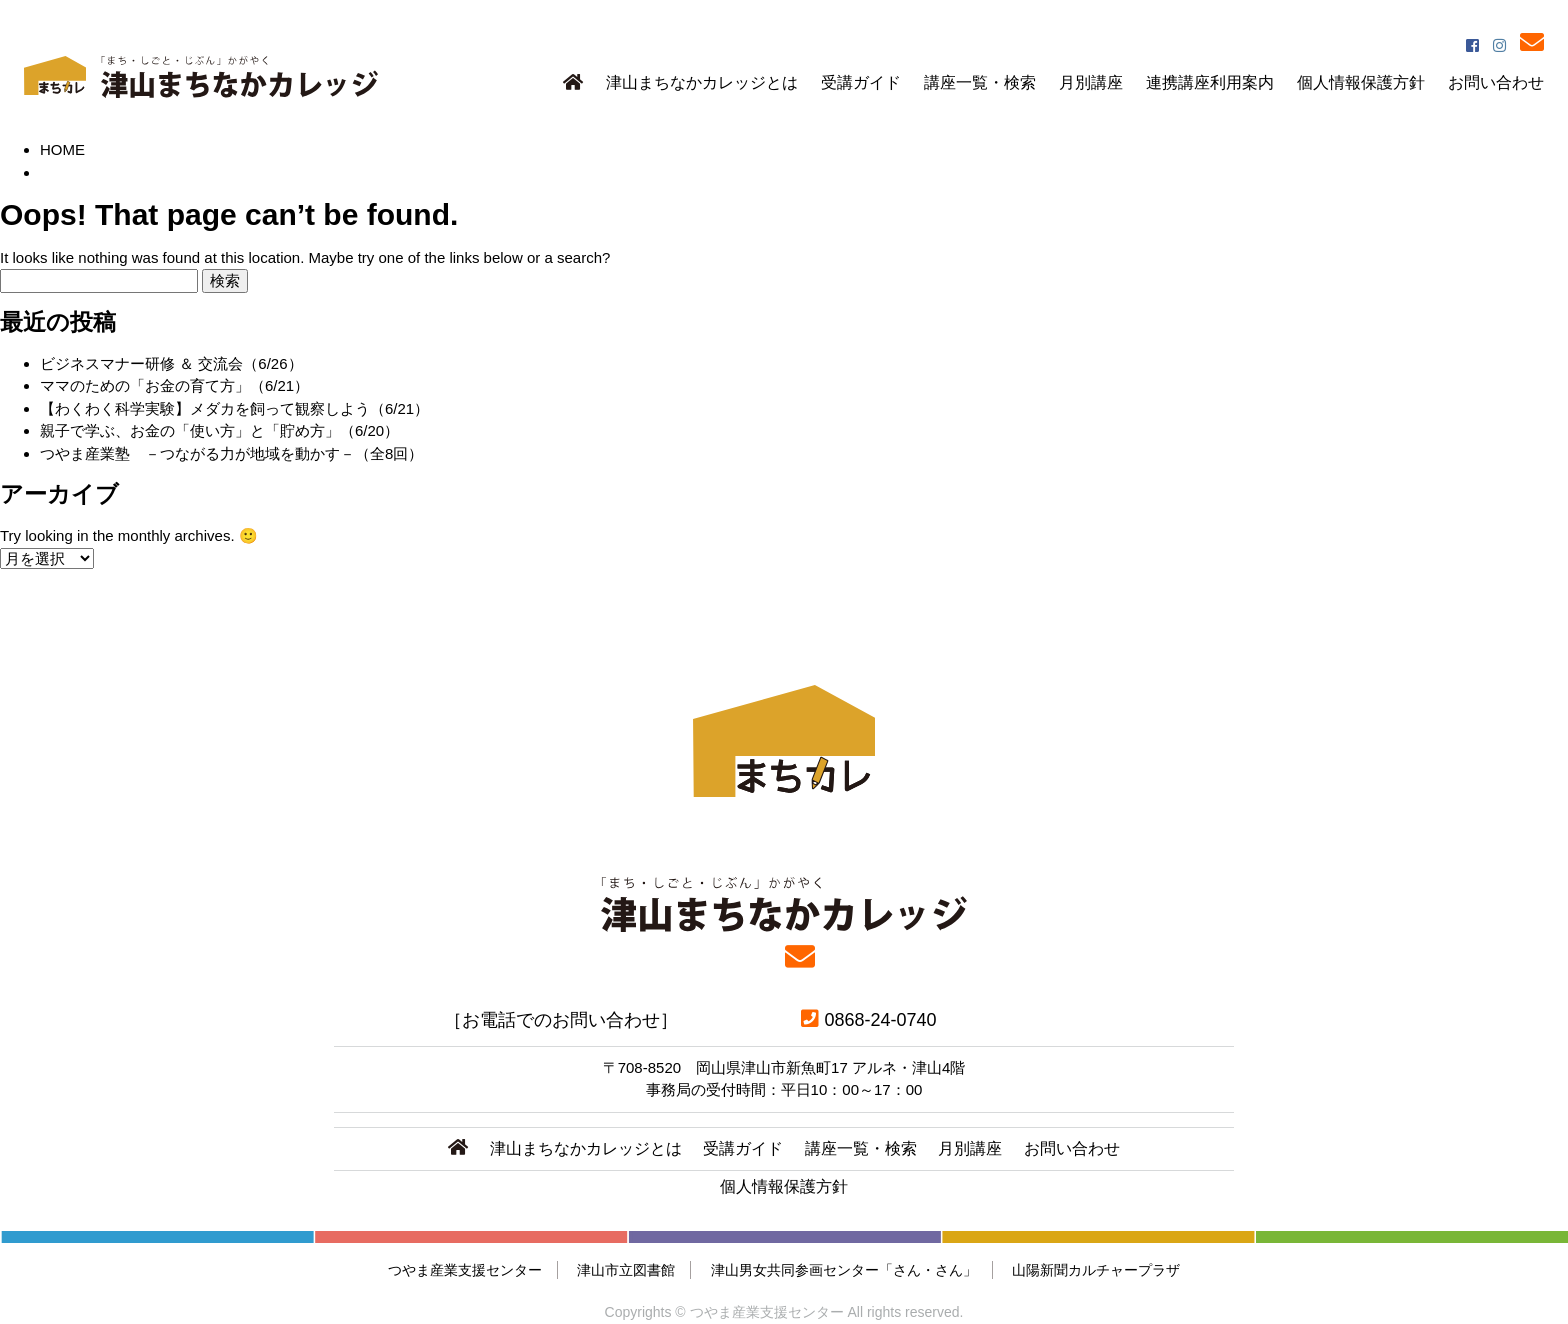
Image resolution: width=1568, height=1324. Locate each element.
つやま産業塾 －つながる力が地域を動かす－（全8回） (231, 453)
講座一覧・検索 (980, 82)
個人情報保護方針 (1361, 82)
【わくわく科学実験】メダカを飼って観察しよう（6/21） (234, 408)
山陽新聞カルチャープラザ (1096, 1270)
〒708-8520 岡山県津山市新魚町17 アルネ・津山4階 (784, 1067)
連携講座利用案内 (1210, 82)
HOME (62, 149)
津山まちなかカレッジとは (702, 82)
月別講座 (1091, 82)
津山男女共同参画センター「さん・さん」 (844, 1270)
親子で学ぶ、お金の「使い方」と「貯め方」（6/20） (219, 430)
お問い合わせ (1496, 82)
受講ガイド (861, 82)
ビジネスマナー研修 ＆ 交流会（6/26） (171, 363)
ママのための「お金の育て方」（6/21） (174, 385)
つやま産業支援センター (465, 1270)
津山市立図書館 (626, 1270)
